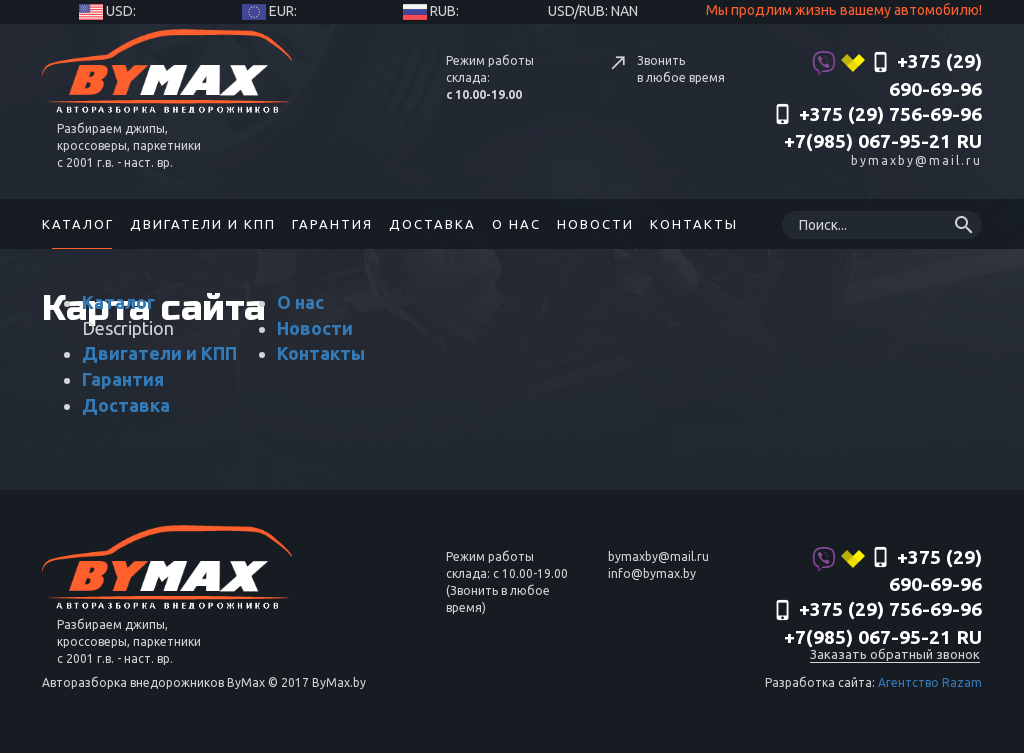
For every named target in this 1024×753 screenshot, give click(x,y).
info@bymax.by (652, 573)
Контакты (694, 224)
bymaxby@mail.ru (916, 160)
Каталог (78, 224)
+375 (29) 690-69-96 (897, 75)
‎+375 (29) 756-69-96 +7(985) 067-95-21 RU (877, 128)
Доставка (432, 224)
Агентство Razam (930, 682)
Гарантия (332, 224)
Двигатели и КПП (203, 224)
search (964, 225)
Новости (595, 224)
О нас (516, 224)
